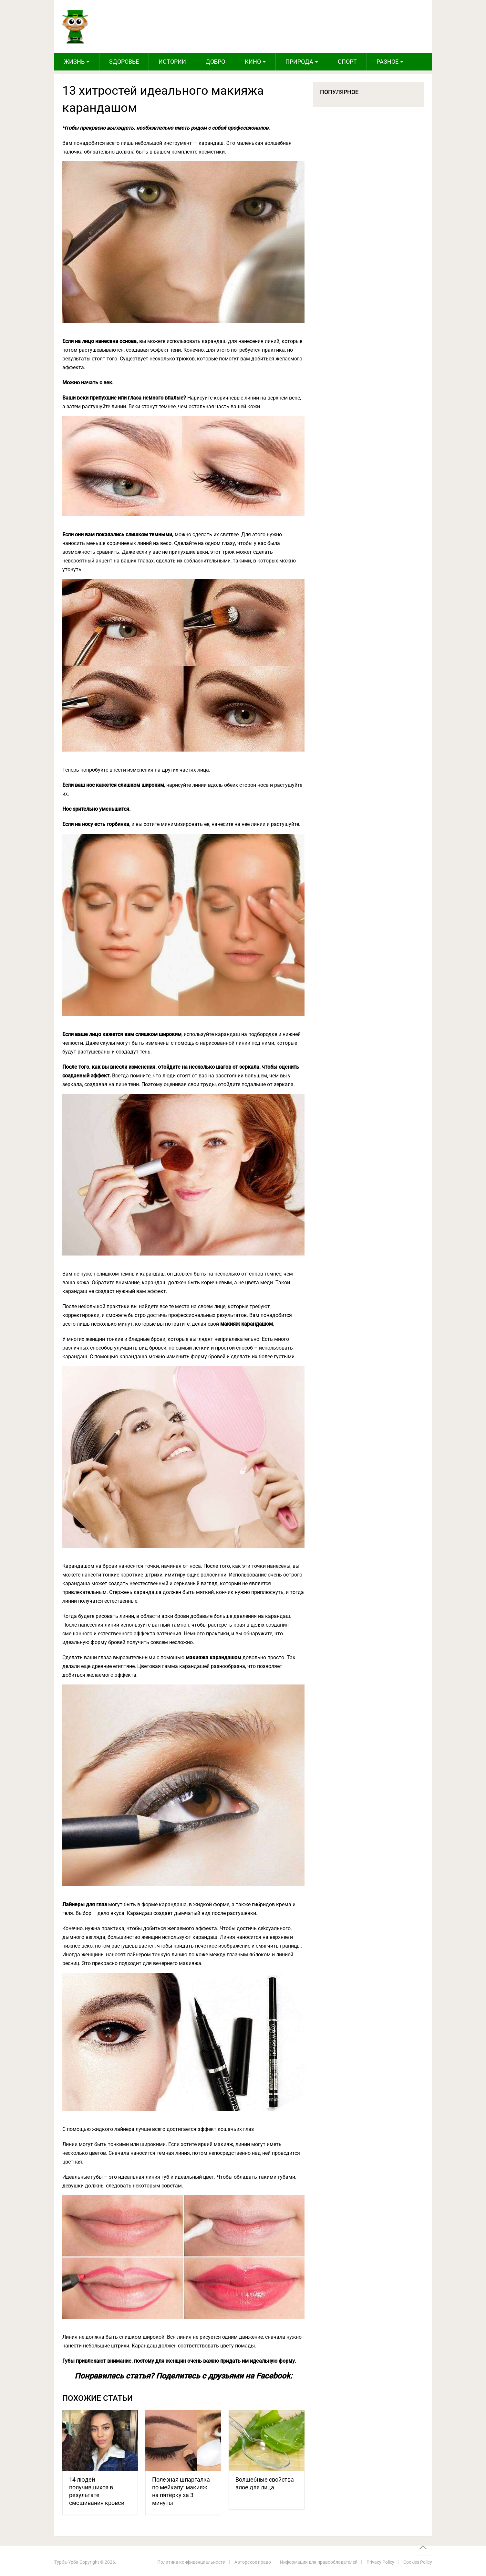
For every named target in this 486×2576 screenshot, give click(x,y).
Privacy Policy (380, 2562)
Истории (172, 61)
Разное (387, 61)
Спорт (347, 61)
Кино (253, 61)
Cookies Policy (417, 2562)
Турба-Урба (66, 2562)
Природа (299, 61)
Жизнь (74, 61)
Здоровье (124, 61)
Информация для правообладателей (318, 2562)
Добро (215, 61)
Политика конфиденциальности (191, 2562)
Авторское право (252, 2562)
